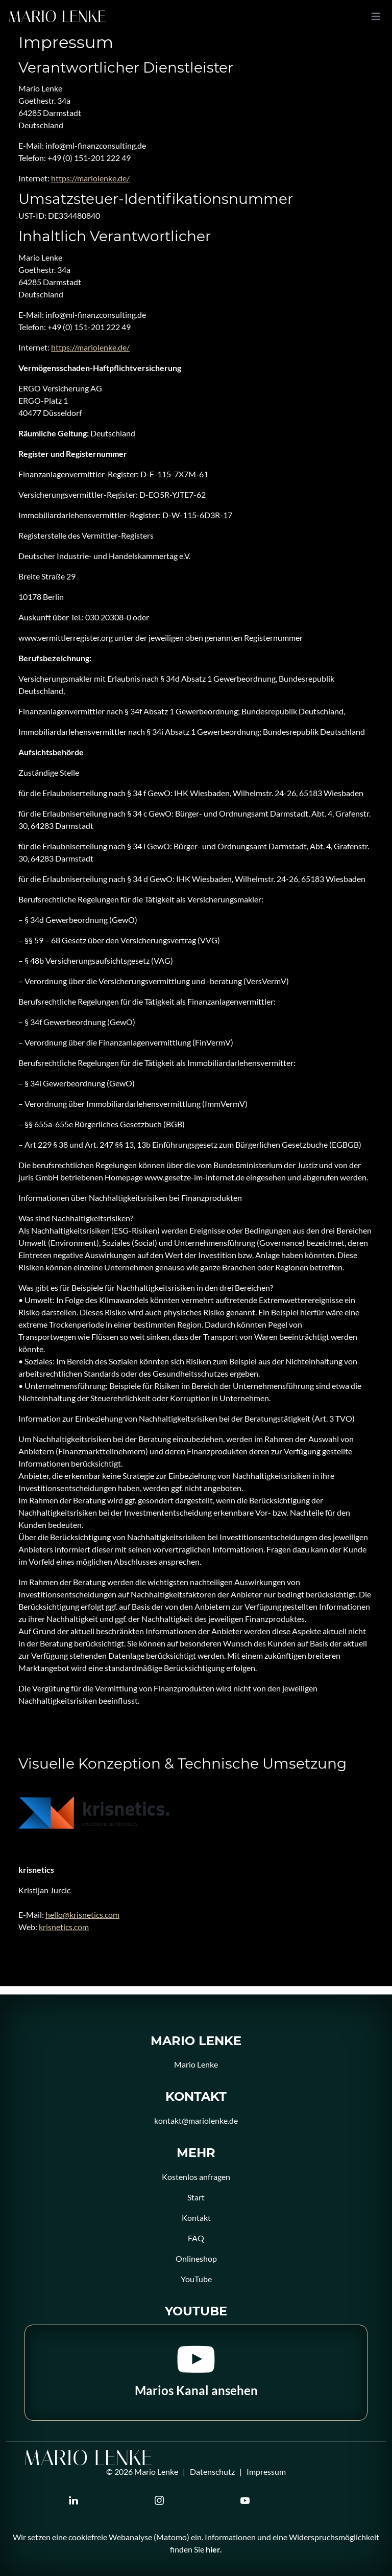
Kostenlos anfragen (196, 2177)
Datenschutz (212, 2471)
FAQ (196, 2238)
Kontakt (196, 2217)
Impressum (266, 2471)
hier (213, 2549)
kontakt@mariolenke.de (196, 2120)
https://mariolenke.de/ (90, 178)
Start (196, 2197)
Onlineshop (196, 2258)
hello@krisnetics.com (82, 1914)
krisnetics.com (64, 1927)
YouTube (196, 2279)
